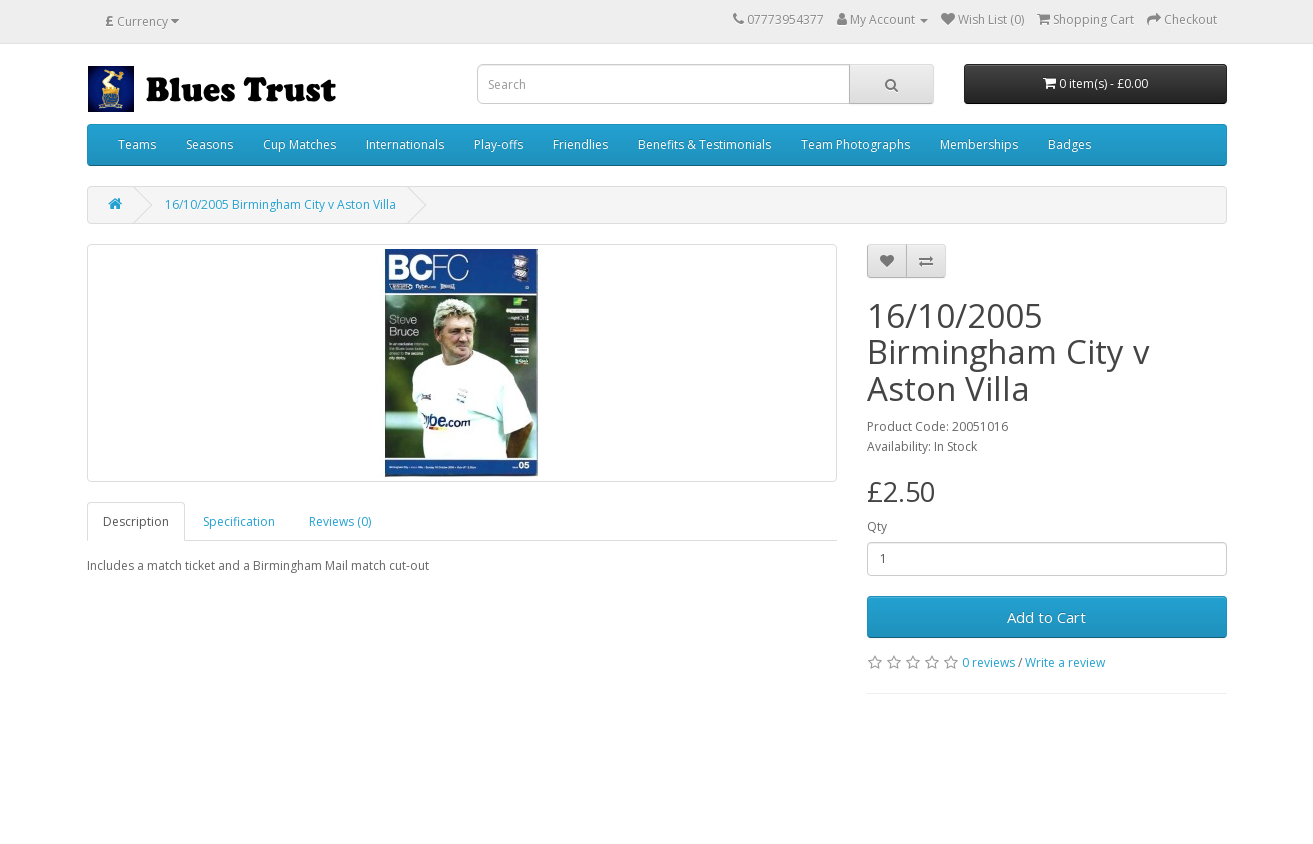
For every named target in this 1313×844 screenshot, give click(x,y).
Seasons (209, 144)
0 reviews (988, 662)
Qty (877, 526)
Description (136, 521)
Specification (239, 521)
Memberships (979, 144)
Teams (137, 144)
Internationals (405, 144)
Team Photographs (855, 144)
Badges (1069, 144)
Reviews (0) (340, 521)
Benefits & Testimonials (704, 144)
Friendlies (580, 144)
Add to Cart (1046, 617)
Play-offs (498, 144)
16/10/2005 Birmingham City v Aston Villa (280, 204)
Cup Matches (299, 144)
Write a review (1065, 662)
